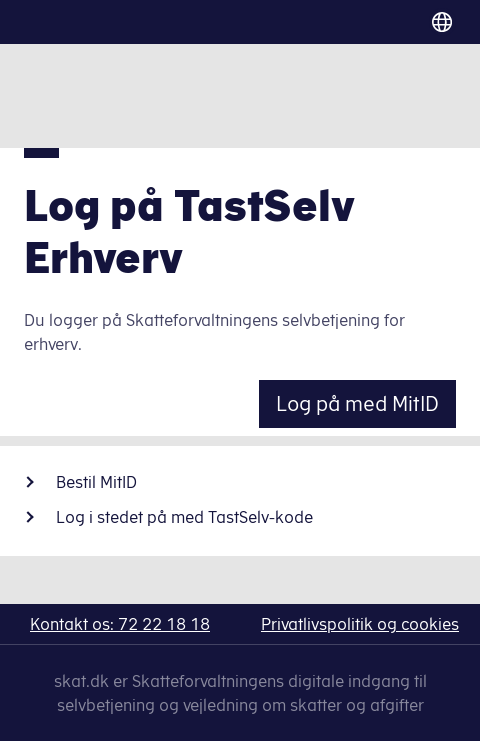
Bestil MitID (96, 482)
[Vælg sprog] (434, 22)
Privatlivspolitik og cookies (360, 624)
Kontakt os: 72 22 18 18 (120, 624)
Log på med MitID (357, 403)
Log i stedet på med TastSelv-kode (184, 517)
